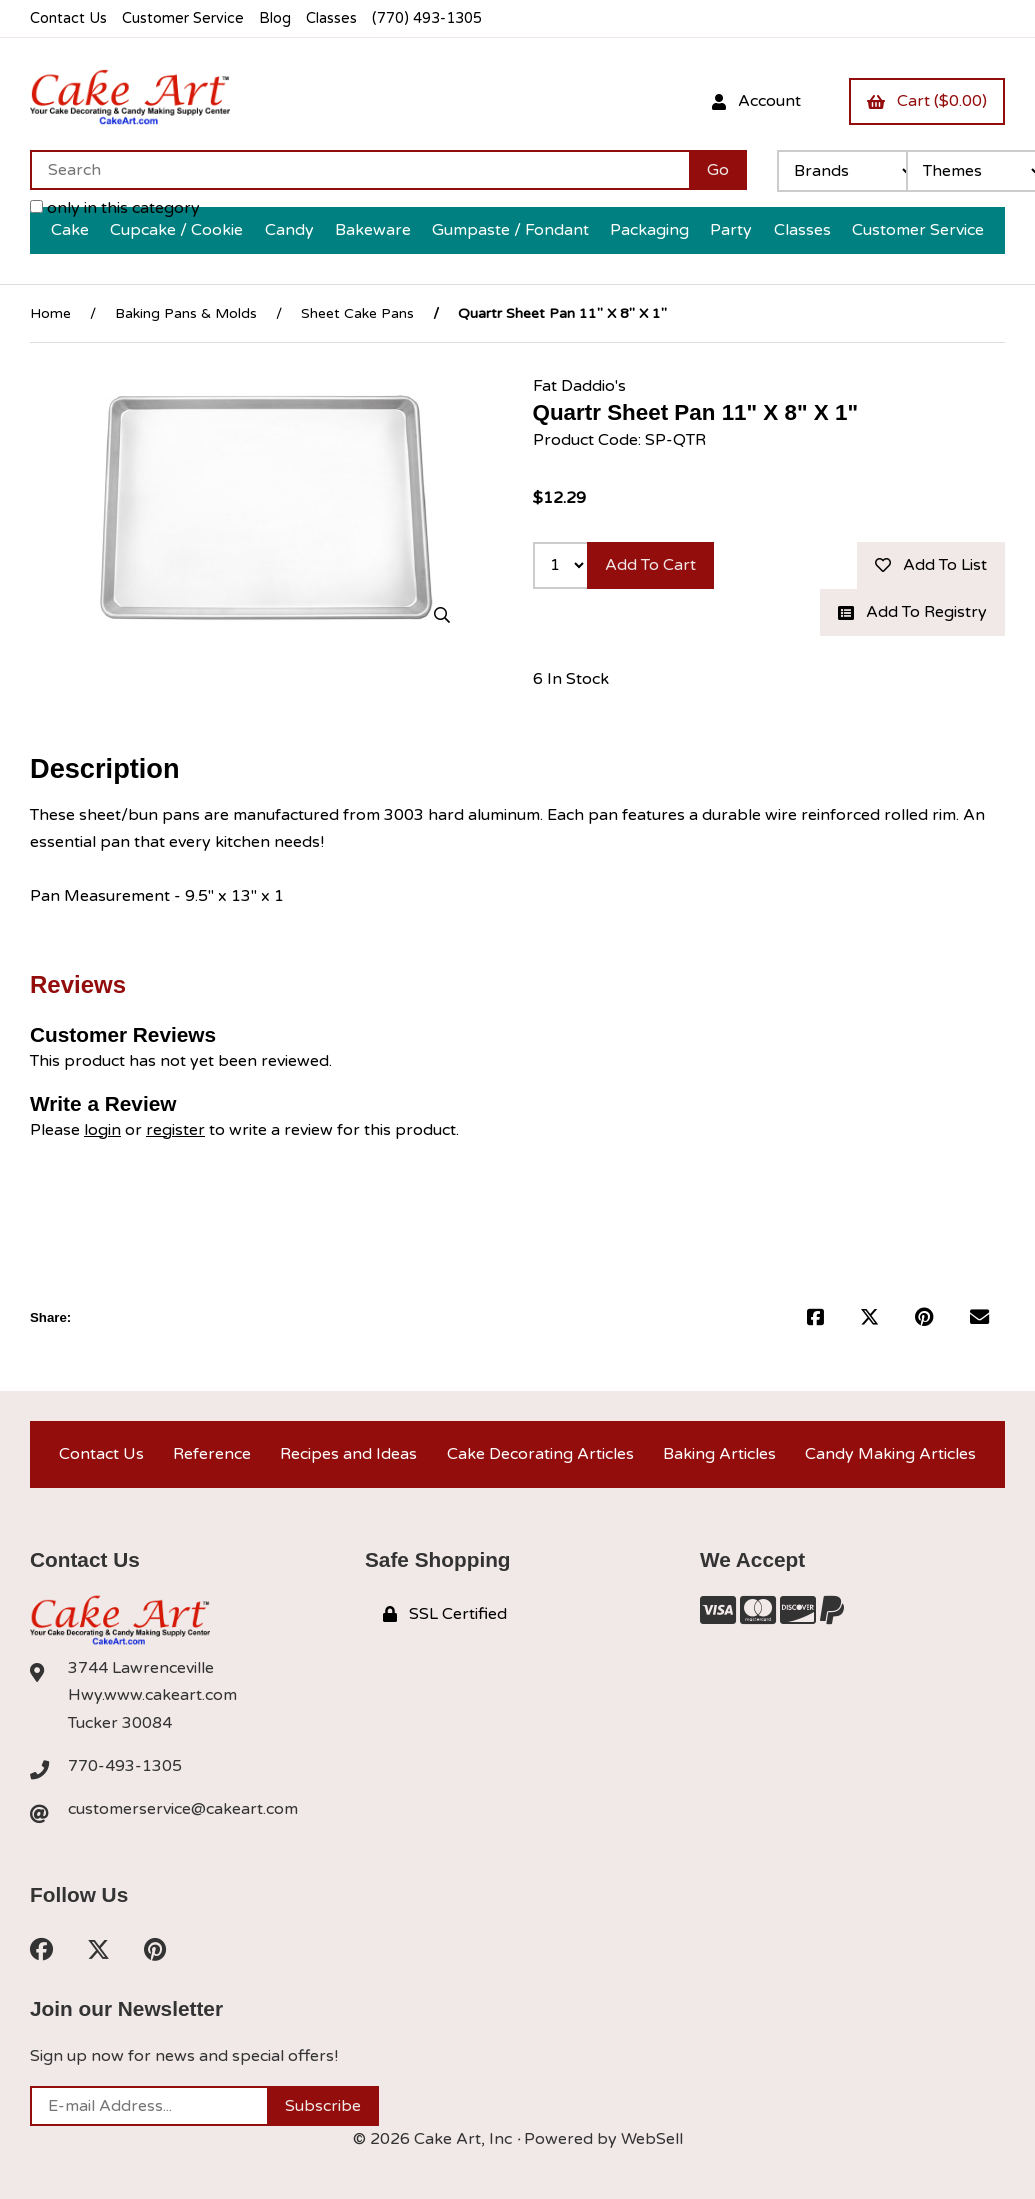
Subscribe (323, 2106)
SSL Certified (445, 1614)
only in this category (115, 208)
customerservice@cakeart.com (183, 1809)
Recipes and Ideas (348, 1454)
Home (50, 313)
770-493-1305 (125, 1766)
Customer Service (183, 18)
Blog (275, 18)
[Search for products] (359, 170)
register (175, 1130)
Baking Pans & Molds (186, 313)
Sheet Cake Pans (357, 313)
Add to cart (650, 565)
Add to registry (912, 612)
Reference (212, 1454)
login (102, 1130)
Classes (331, 18)
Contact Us (68, 18)
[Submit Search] (718, 170)
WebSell (652, 2139)
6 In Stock (571, 679)
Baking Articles (719, 1454)
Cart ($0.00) (927, 101)
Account (756, 101)
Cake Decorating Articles (540, 1454)
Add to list (931, 565)
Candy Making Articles (890, 1454)
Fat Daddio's (579, 386)
